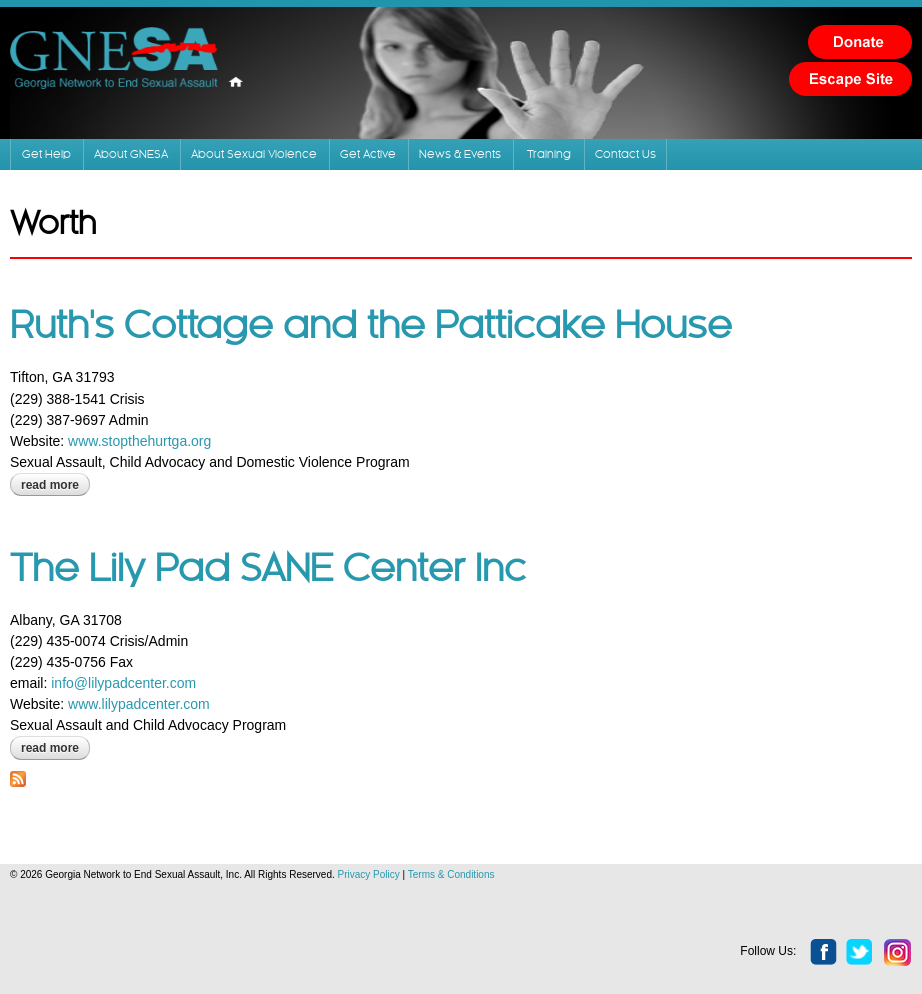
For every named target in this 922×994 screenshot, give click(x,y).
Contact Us (625, 154)
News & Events (460, 154)
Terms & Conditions (451, 874)
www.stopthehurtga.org (139, 441)
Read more (55, 485)
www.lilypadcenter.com (139, 704)
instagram (898, 953)
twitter (860, 953)
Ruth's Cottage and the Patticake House (371, 327)
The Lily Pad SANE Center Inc (268, 570)
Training (549, 154)
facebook (824, 953)
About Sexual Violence (254, 154)
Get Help (46, 154)
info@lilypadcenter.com (123, 683)
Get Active (368, 154)
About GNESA (131, 154)
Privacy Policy (369, 874)
